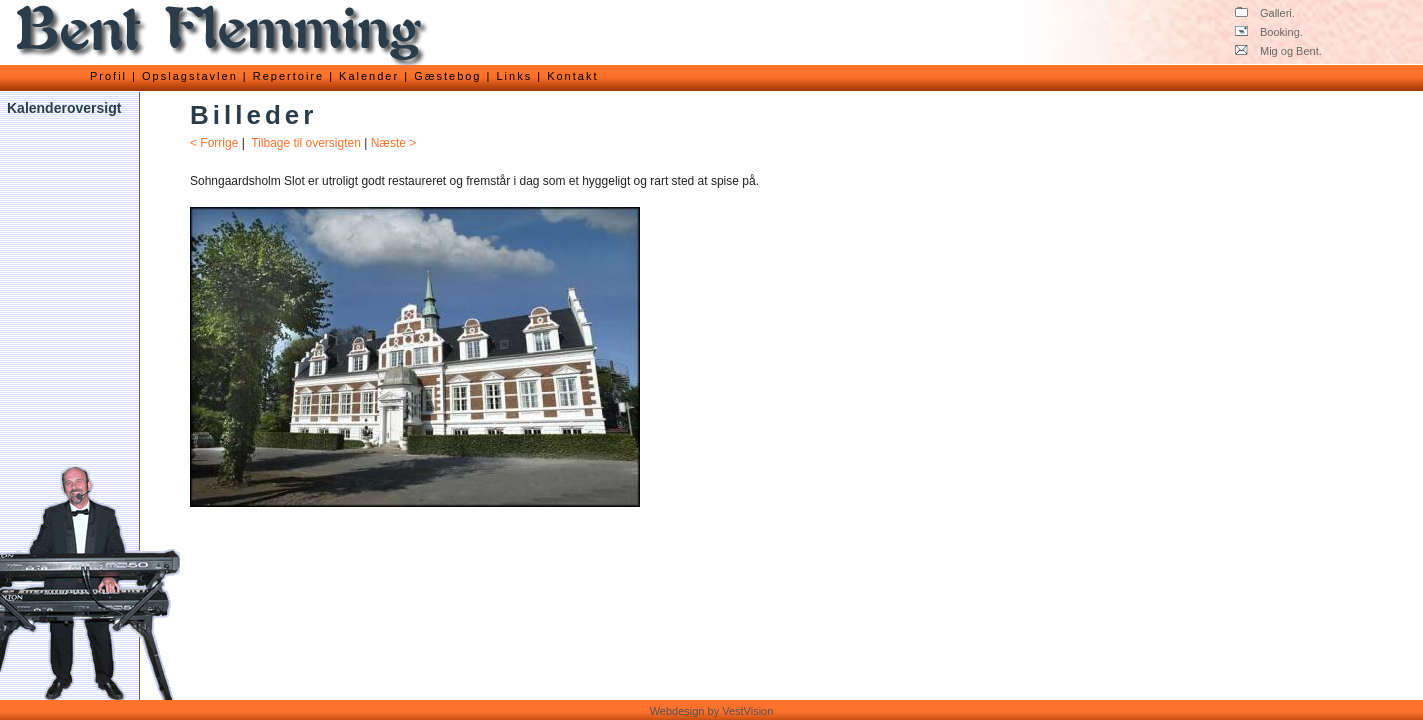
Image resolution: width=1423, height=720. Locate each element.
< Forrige (214, 143)
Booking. (1269, 32)
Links (514, 76)
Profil (108, 76)
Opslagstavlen (190, 76)
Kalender (369, 76)
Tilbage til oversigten (306, 143)
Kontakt (572, 76)
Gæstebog (447, 76)
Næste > (394, 143)
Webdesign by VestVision (712, 711)
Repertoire (288, 76)
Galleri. (1265, 13)
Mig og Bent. (1278, 51)
